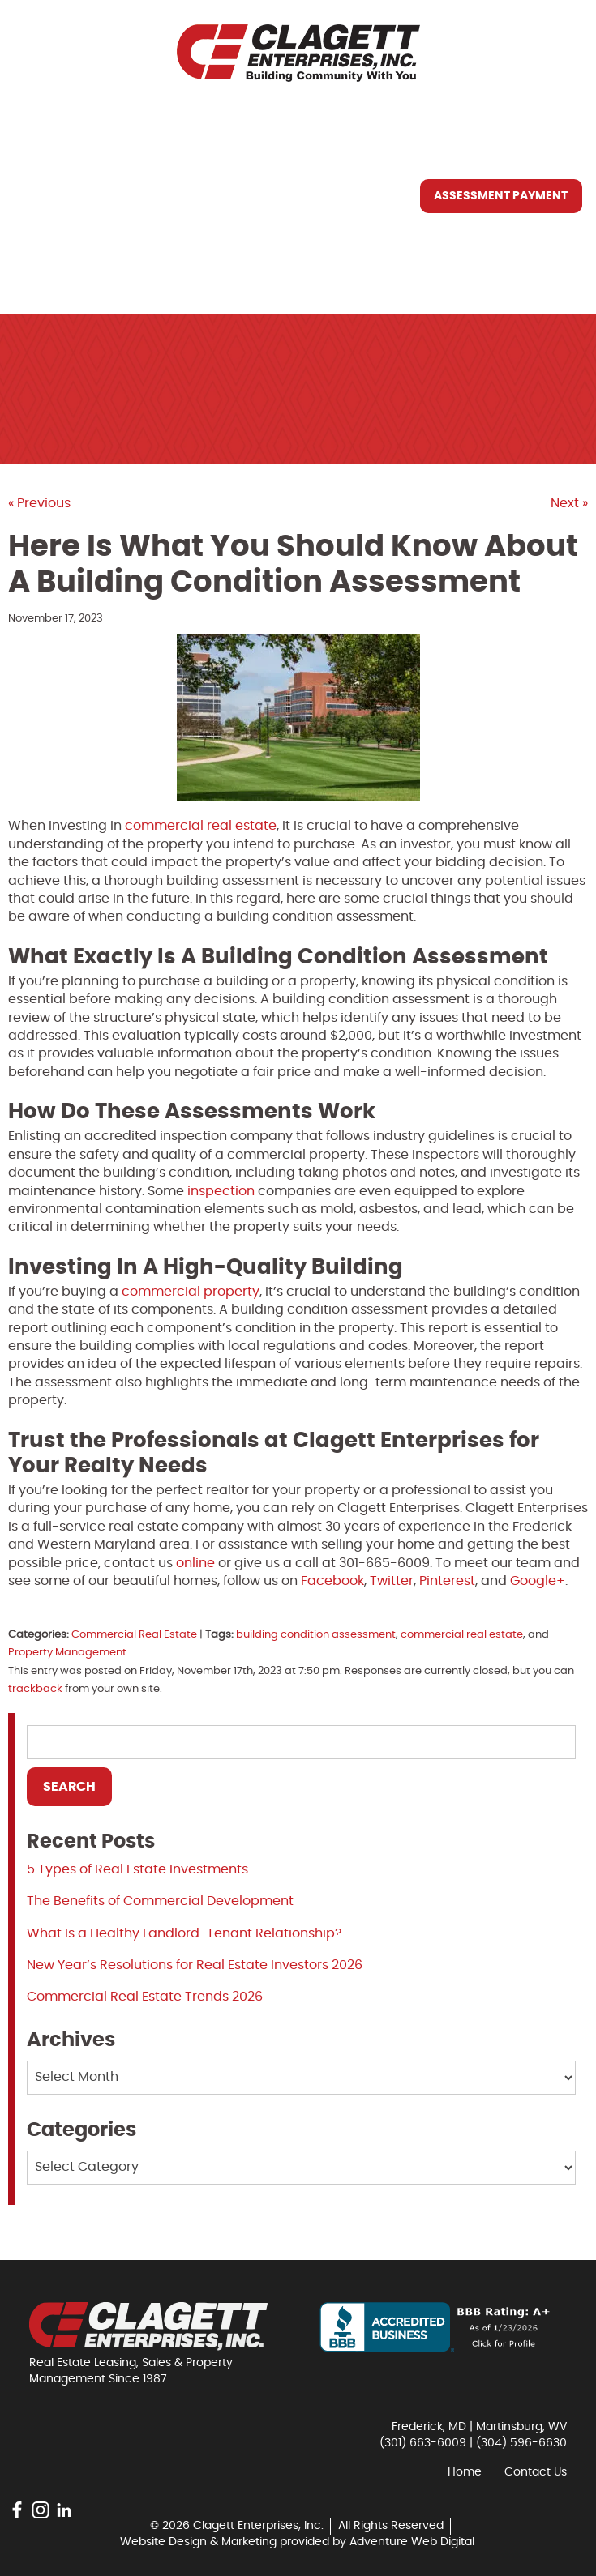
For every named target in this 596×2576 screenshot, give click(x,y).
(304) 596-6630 (521, 2443)
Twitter (392, 1580)
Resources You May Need (111, 232)
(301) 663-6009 (422, 2443)
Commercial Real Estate (134, 1635)
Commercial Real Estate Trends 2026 (145, 1996)
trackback (35, 1689)
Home (45, 120)
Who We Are (68, 158)
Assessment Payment (501, 196)
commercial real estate (462, 1635)
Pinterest (447, 1580)
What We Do (68, 195)
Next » (569, 503)
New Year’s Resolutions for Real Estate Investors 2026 (194, 1965)
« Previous (39, 503)
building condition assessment (316, 1635)
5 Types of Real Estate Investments (137, 1869)
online (195, 1563)
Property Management (67, 1652)
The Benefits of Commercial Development (160, 1901)
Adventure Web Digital (411, 2542)
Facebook (332, 1580)
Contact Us (68, 269)
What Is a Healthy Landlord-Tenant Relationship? (184, 1933)
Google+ (537, 1580)
